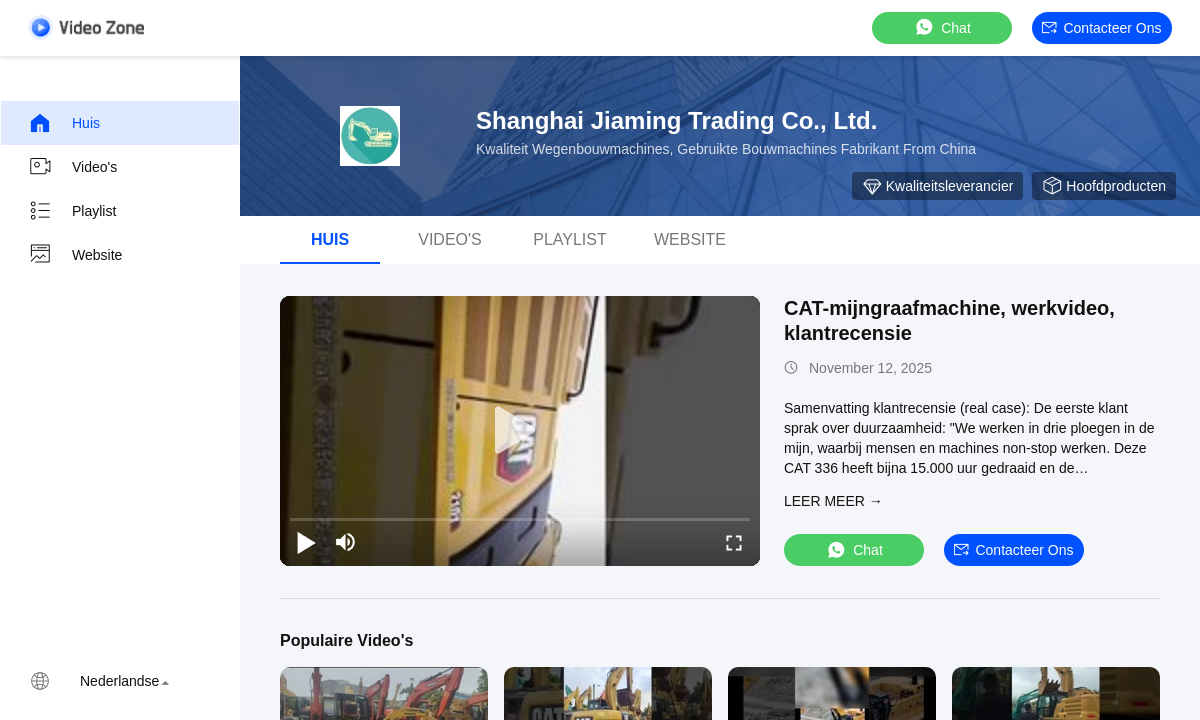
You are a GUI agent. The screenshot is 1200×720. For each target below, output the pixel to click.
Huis (64, 123)
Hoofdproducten (1104, 186)
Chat (942, 27)
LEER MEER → (833, 501)
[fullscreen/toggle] (734, 542)
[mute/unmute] (346, 542)
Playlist (72, 211)
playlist (570, 239)
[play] (520, 431)
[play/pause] (306, 542)
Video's (72, 167)
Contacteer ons (1101, 28)
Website (75, 255)
